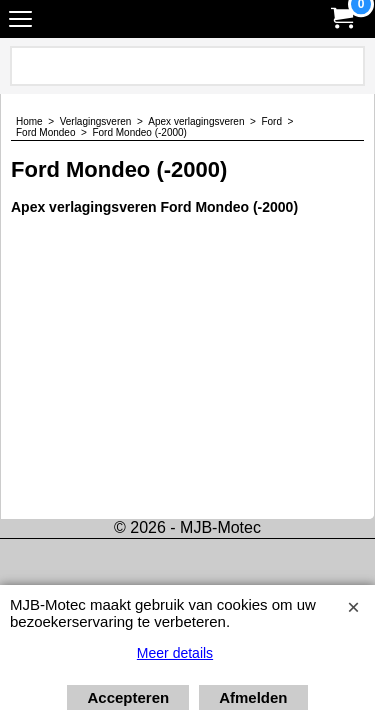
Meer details (175, 653)
